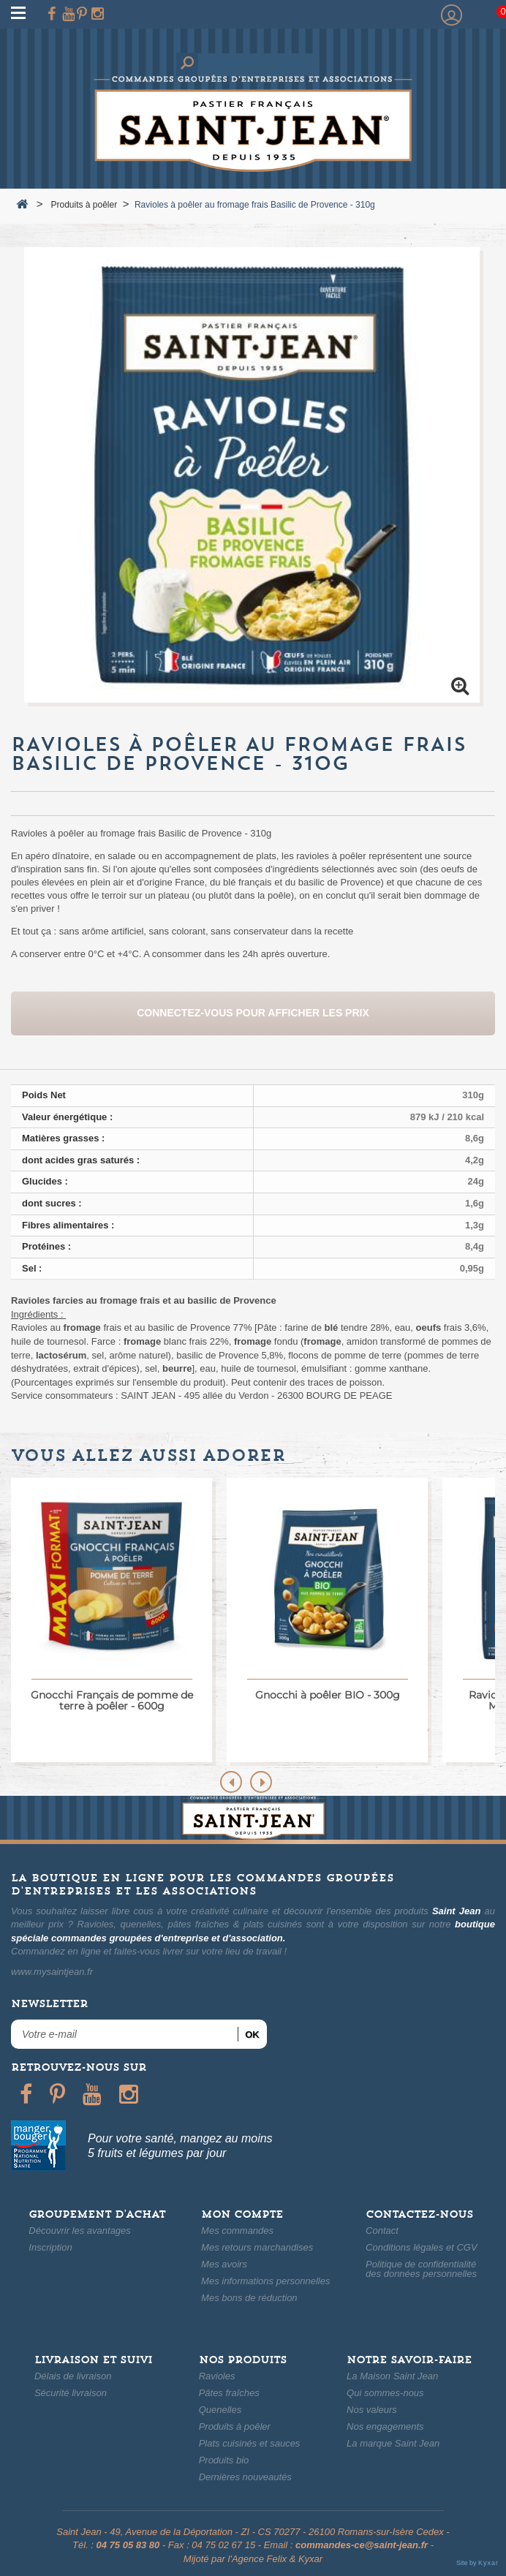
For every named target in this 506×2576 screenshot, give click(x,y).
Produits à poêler (235, 2426)
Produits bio (224, 2460)
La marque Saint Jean (393, 2443)
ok (252, 2034)
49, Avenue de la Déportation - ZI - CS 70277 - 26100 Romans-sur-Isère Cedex (276, 2531)
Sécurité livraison (70, 2392)
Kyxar (310, 2558)
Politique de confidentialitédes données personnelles (421, 2269)
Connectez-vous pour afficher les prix (253, 1013)
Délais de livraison (73, 2376)
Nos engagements (385, 2426)
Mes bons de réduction (249, 2297)
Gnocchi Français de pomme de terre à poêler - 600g (112, 1700)
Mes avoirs (224, 2264)
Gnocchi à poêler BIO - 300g (327, 1694)
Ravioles (217, 2376)
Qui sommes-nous (385, 2392)
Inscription (50, 2247)
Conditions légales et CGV (421, 2247)
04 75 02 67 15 (223, 2544)
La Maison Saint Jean (392, 2376)
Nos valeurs (372, 2409)
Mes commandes (237, 2230)
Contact (382, 2230)
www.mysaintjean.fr (52, 1971)
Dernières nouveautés (245, 2476)
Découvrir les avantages (79, 2230)
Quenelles (220, 2409)
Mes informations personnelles (265, 2280)
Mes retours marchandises (257, 2247)
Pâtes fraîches (229, 2392)
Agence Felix (259, 2558)
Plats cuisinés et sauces (250, 2443)
